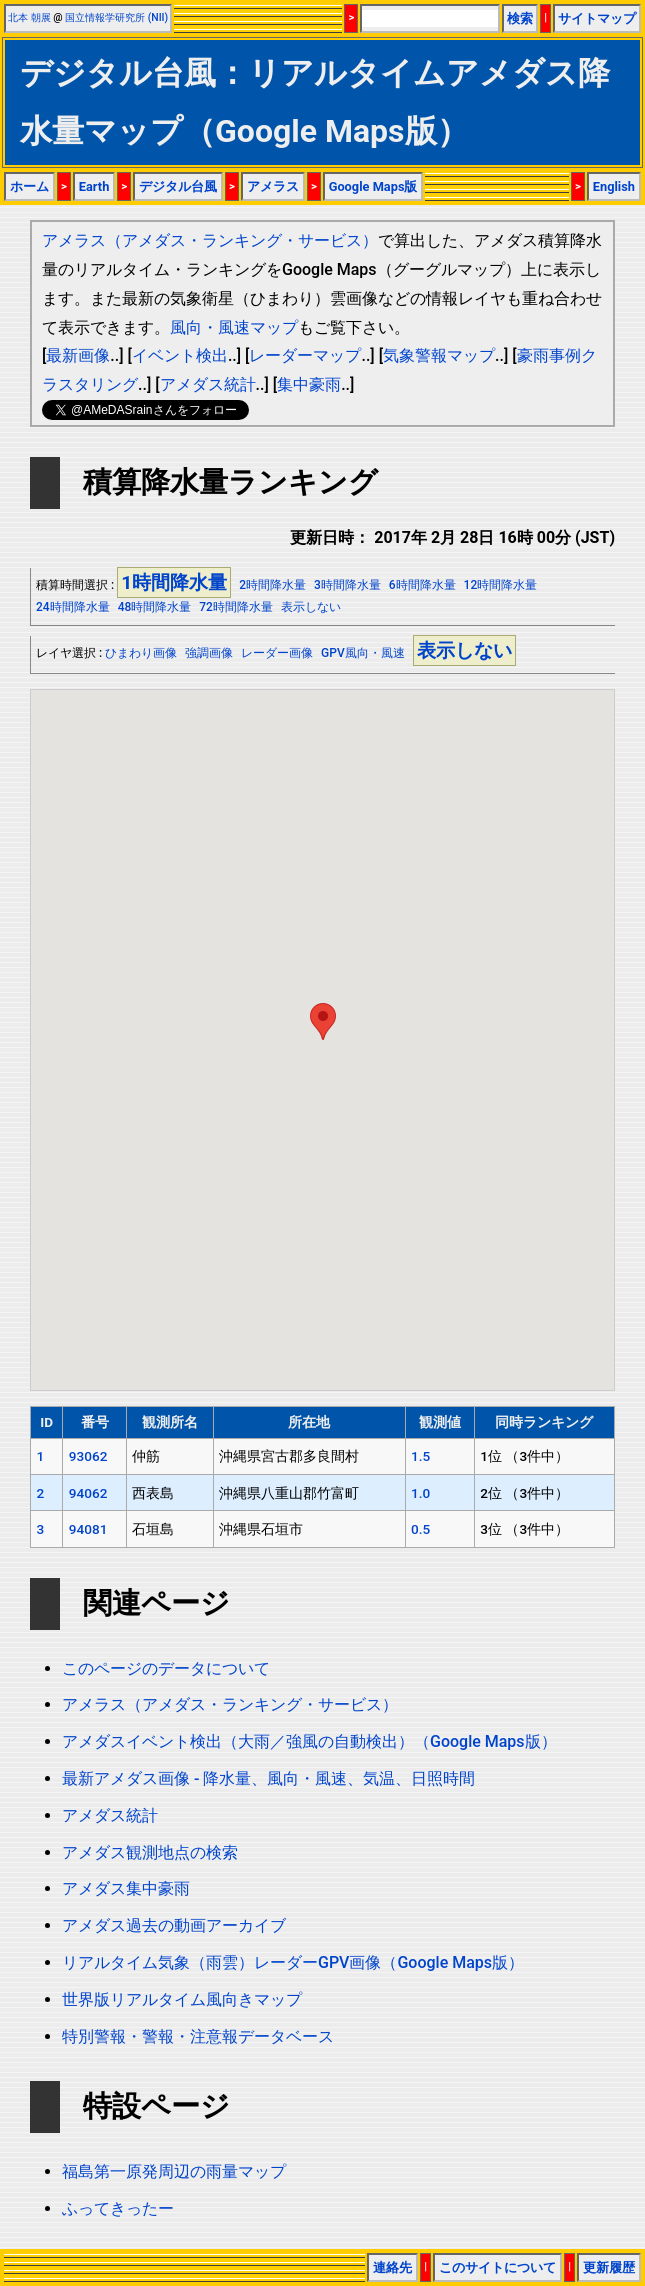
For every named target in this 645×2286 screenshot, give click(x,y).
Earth (94, 186)
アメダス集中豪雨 (126, 1888)
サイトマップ (597, 18)
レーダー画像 (277, 653)
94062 (88, 1493)
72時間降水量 (236, 607)
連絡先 (392, 2267)
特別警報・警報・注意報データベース (198, 2036)
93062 (88, 1456)
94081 (88, 1529)
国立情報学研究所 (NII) (116, 17)
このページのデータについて (166, 1668)
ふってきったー (118, 2208)
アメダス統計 (208, 384)
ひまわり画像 (141, 653)
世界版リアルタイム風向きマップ (182, 1999)
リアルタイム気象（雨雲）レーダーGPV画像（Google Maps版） (293, 1962)
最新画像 (78, 355)
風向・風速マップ (234, 327)
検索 (520, 18)
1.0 (420, 1493)
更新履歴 (609, 2267)
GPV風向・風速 (363, 653)
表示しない (311, 607)
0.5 (420, 1529)
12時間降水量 (501, 585)
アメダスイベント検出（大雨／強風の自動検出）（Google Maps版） (309, 1741)
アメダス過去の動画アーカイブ (174, 1925)
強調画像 (209, 653)
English (614, 186)
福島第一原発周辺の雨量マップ (174, 2171)
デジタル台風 (178, 186)
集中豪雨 (309, 384)
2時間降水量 (272, 585)
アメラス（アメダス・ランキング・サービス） (210, 240)
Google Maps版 (373, 186)
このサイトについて (497, 2267)
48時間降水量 (155, 607)
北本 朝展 (29, 17)
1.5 (420, 1456)
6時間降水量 (422, 585)
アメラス (273, 186)
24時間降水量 (73, 607)
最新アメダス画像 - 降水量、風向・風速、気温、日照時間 (268, 1778)
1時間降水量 (174, 582)
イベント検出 (180, 355)
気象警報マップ (439, 355)
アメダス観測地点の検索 (150, 1852)
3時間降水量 (347, 585)
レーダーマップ (305, 355)
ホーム (29, 186)
